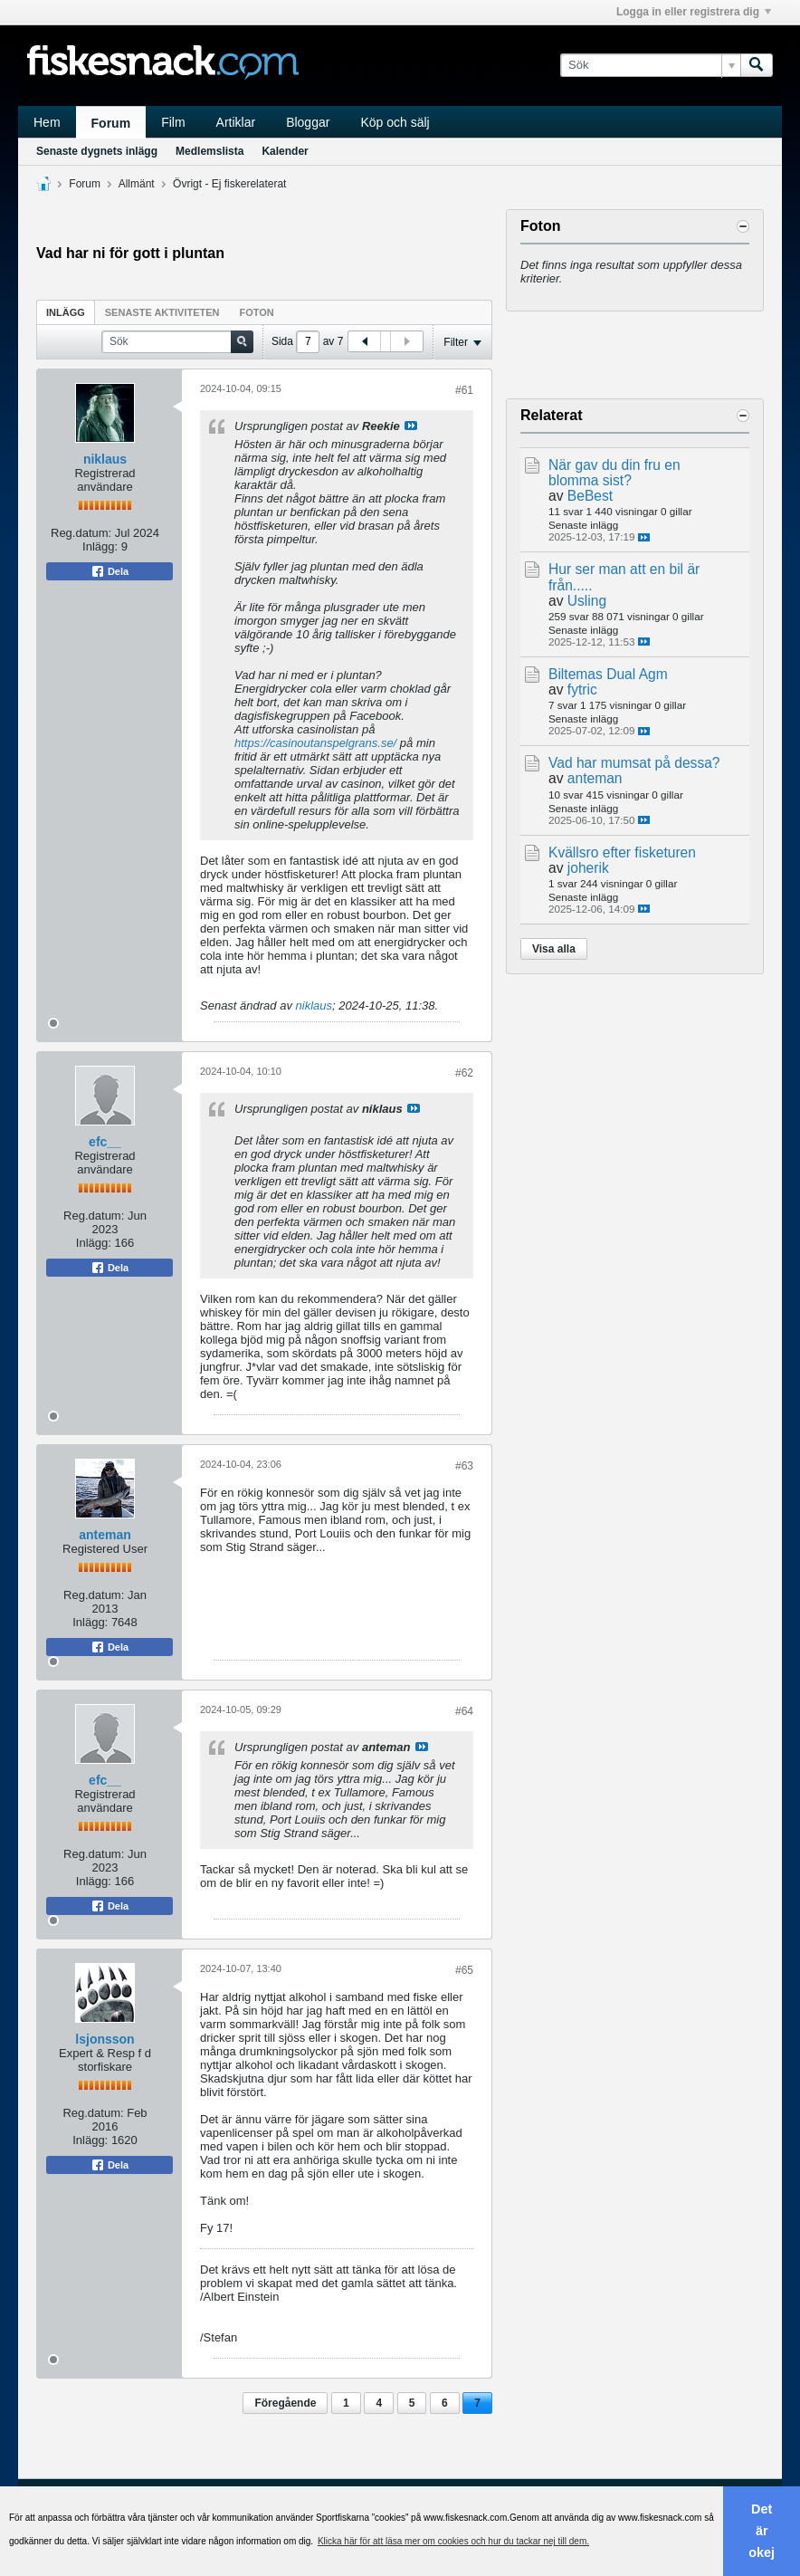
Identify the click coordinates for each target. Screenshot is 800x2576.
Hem (47, 122)
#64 (464, 1711)
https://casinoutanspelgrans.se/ (315, 743)
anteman (105, 1534)
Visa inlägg (411, 425)
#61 (464, 390)
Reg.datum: (81, 533)
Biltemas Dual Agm (608, 674)
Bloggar (307, 122)
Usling (586, 600)
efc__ (105, 1142)
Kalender (285, 151)
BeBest (590, 495)
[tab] (65, 312)
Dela (109, 571)
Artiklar (236, 122)
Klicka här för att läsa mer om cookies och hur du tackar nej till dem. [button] (453, 2541)
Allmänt (137, 183)
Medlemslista (209, 151)
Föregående (285, 2403)
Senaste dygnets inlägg (96, 151)
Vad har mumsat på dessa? (634, 763)
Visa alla (554, 949)
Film (173, 122)
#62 (464, 1073)
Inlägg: (100, 546)
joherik (588, 868)
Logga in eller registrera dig (693, 11)
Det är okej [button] (761, 2531)
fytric (582, 689)
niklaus (105, 459)
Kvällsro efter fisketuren (622, 852)
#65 (464, 1970)
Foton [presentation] (257, 312)
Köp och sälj (394, 122)
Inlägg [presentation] (65, 312)
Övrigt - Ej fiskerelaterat (229, 183)
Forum (111, 123)
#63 (464, 1466)
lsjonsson (104, 2039)
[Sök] (650, 65)
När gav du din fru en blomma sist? (614, 472)
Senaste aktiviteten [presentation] (162, 312)
